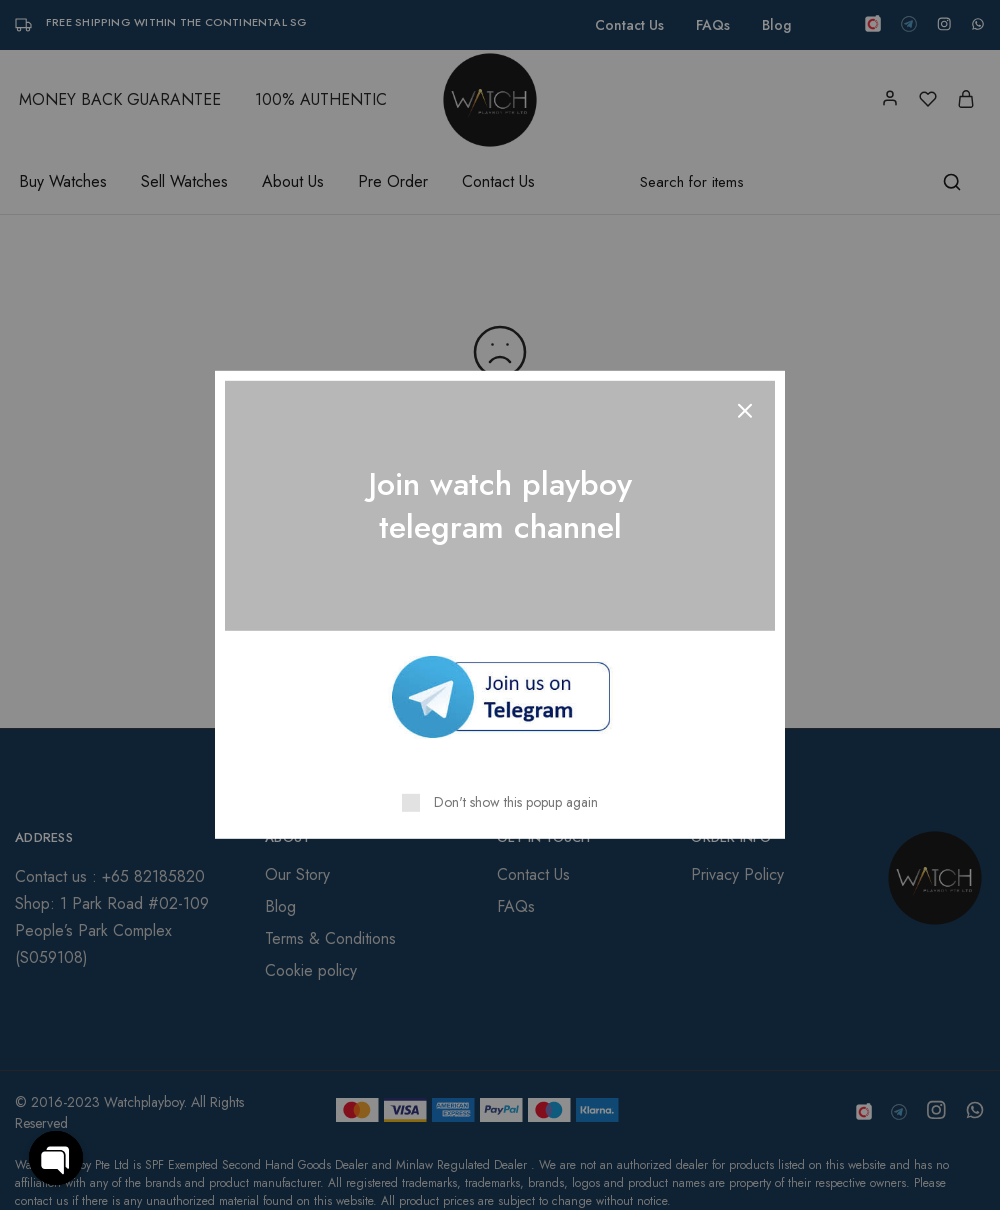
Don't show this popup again (516, 802)
